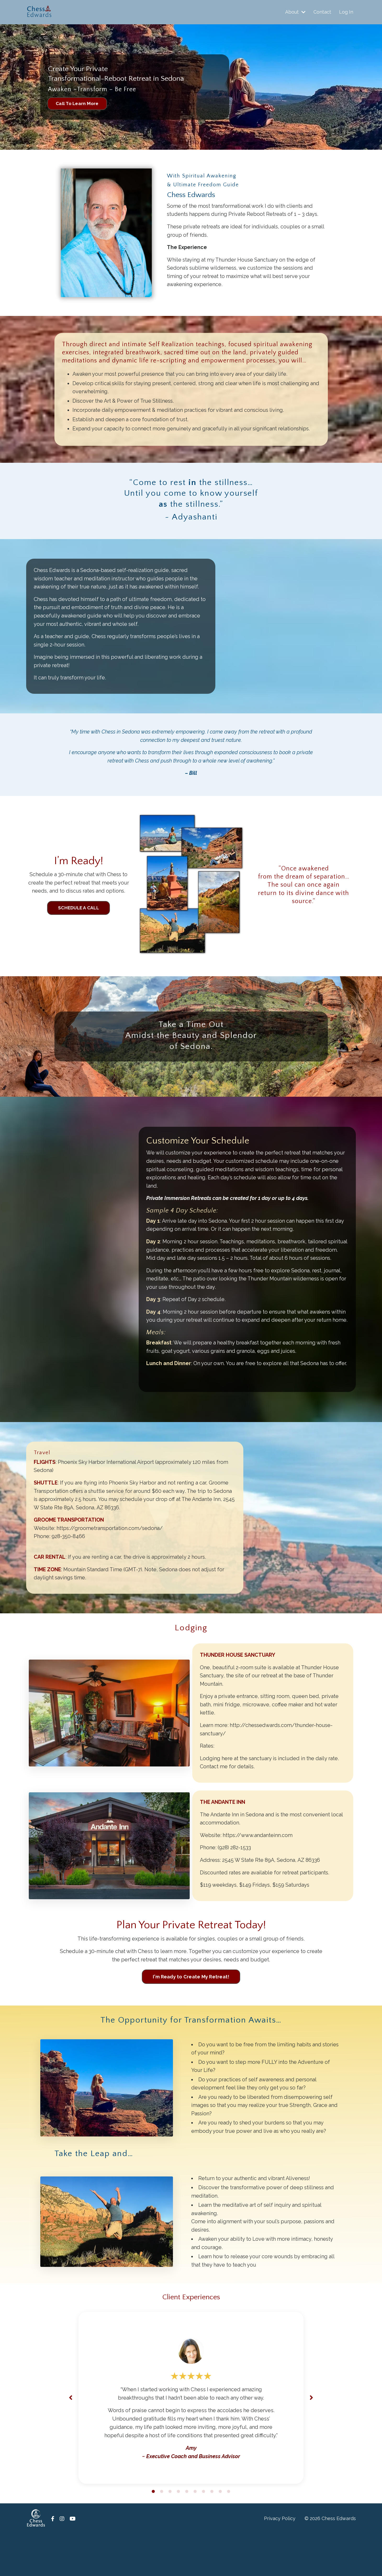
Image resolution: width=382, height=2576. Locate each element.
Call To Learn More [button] (78, 104)
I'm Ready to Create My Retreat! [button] (191, 2015)
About (295, 12)
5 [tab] (186, 2533)
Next (311, 2439)
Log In (346, 12)
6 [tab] (195, 2533)
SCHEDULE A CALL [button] (78, 913)
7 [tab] (203, 2533)
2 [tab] (161, 2533)
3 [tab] (170, 2533)
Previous (70, 2439)
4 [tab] (178, 2533)
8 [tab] (212, 2533)
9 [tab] (220, 2533)
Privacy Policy (279, 2560)
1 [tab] (153, 2533)
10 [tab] (228, 2533)
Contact (322, 12)
